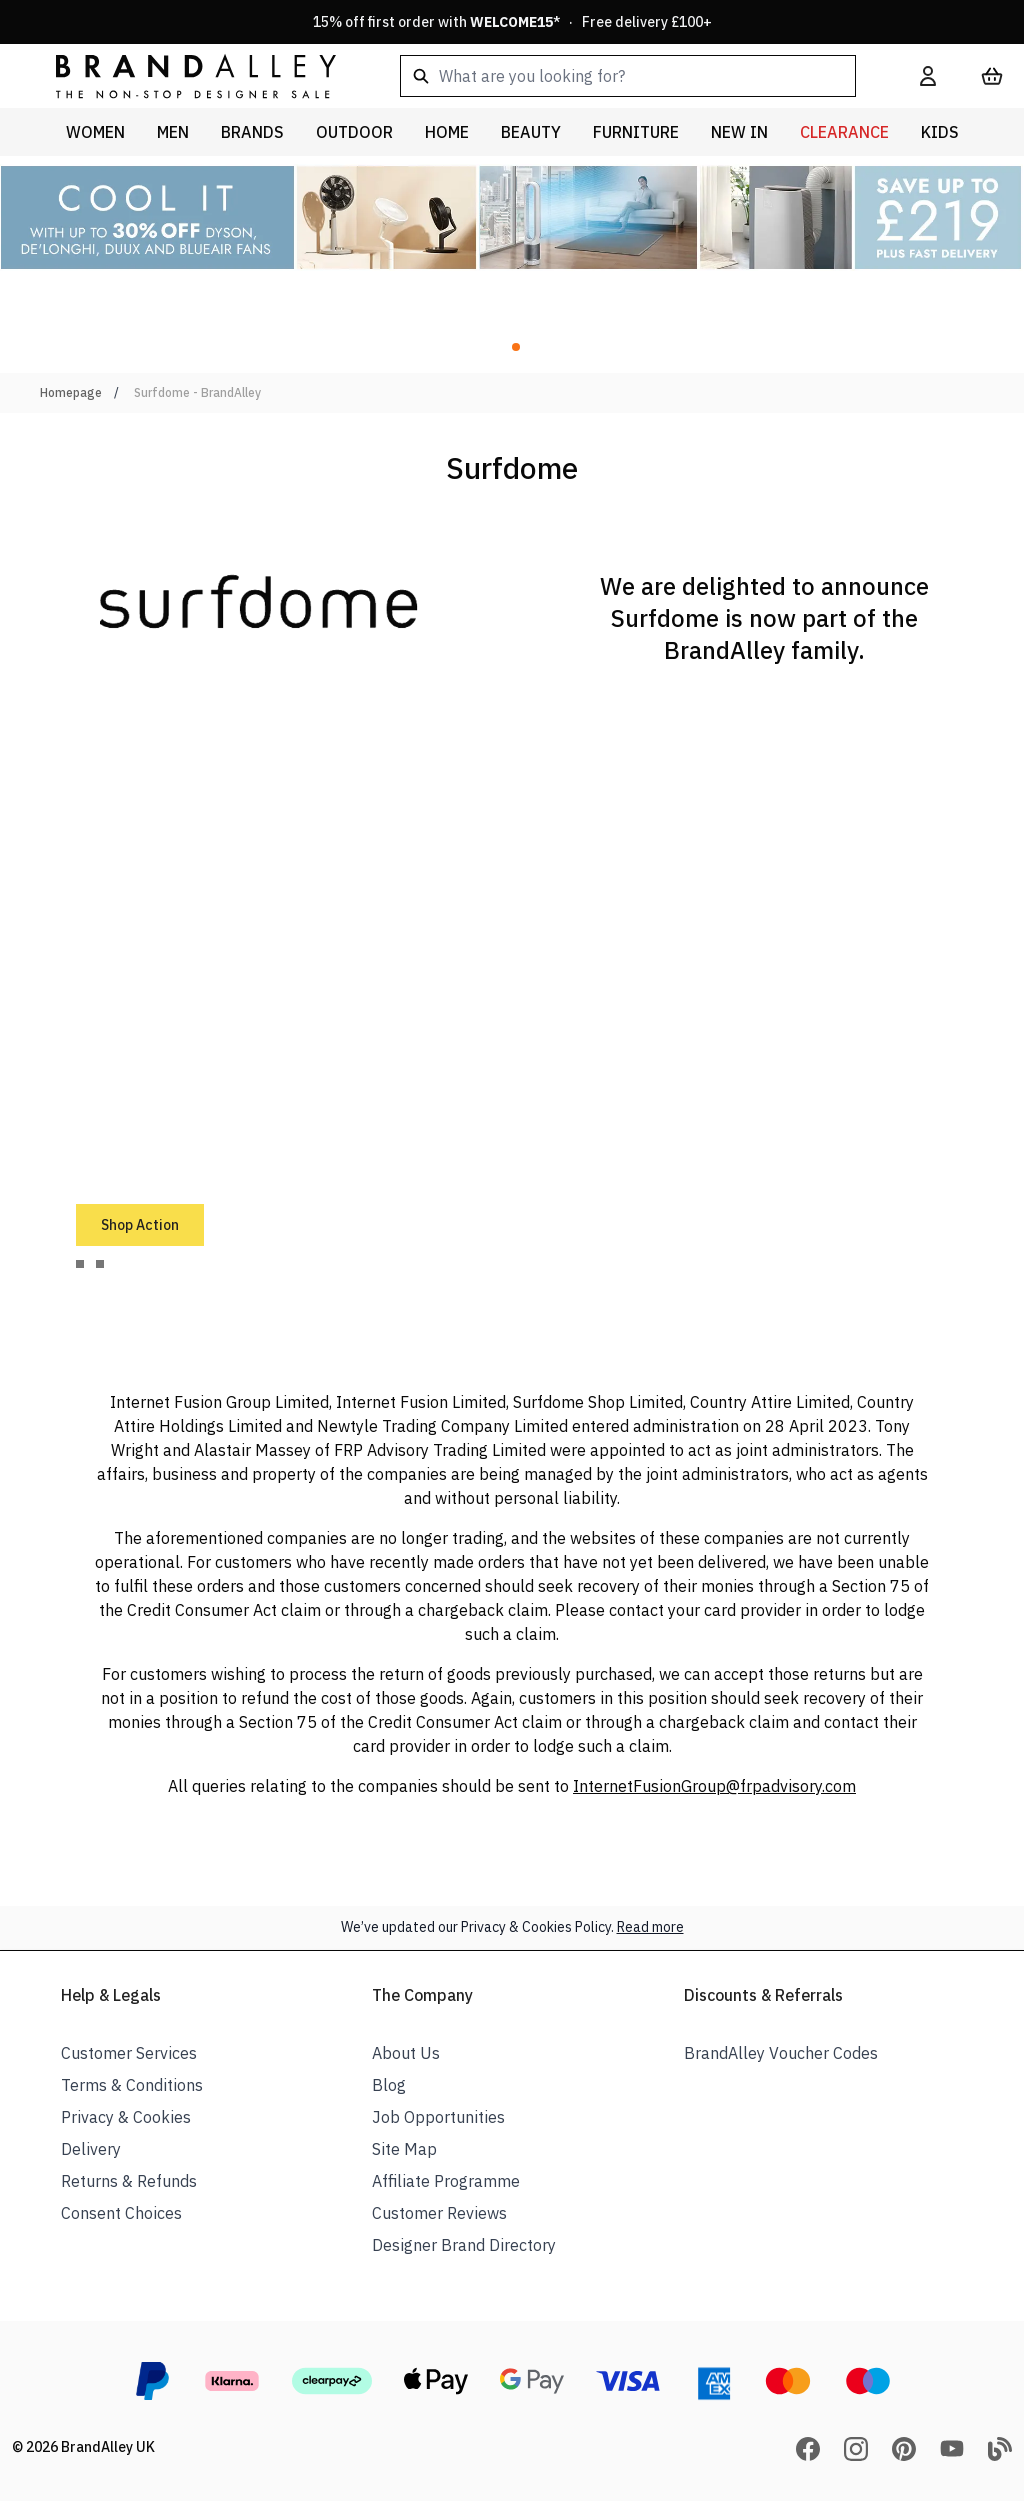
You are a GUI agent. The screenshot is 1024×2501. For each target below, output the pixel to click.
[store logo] (180, 75)
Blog (389, 2085)
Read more (650, 1927)
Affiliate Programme (446, 2181)
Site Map (404, 2149)
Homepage (71, 392)
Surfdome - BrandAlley (197, 392)
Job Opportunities (438, 2117)
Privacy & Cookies (126, 2117)
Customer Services (129, 2053)
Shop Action (140, 1225)
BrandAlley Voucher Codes (781, 2053)
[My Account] (928, 76)
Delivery (91, 2149)
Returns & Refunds (129, 2181)
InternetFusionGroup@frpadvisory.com (714, 1786)
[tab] (80, 1264)
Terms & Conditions (132, 2085)
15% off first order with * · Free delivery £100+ (512, 22)
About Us (406, 2053)
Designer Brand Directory (464, 2245)
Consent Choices (121, 2213)
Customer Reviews (439, 2213)
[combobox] (628, 76)
